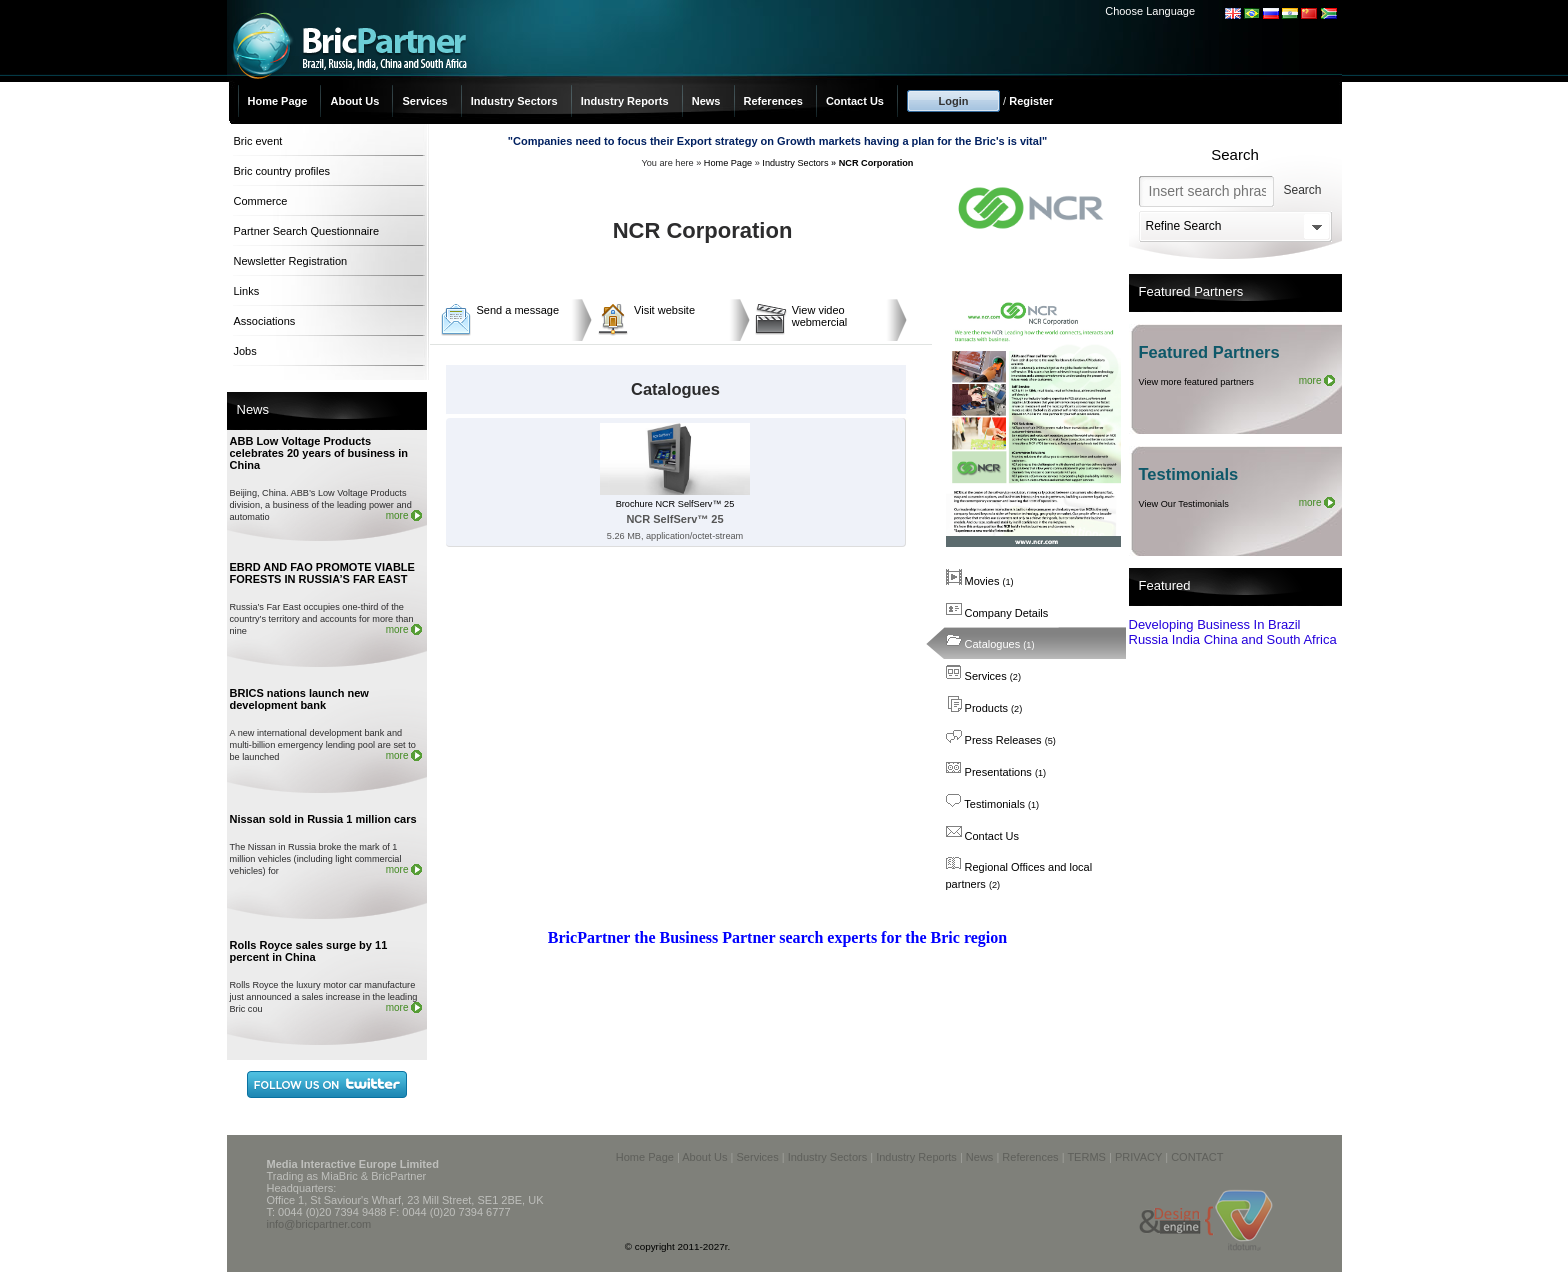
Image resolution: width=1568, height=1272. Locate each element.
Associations (265, 321)
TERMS (1086, 1157)
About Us (354, 101)
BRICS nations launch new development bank (299, 699)
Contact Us (855, 101)
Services (424, 101)
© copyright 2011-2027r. (678, 1246)
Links (247, 291)
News (706, 101)
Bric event (258, 141)
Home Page (278, 101)
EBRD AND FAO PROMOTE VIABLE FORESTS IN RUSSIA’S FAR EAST (322, 573)
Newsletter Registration (291, 261)
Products (984, 708)
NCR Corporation (876, 163)
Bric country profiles (282, 171)
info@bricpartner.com (319, 1224)
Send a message (518, 310)
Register (1031, 101)
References (773, 101)
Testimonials (993, 804)
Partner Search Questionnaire (307, 231)
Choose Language (1150, 11)
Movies (980, 581)
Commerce (261, 201)
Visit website (664, 310)
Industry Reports (625, 101)
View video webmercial (820, 316)
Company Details (997, 613)
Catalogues (990, 644)
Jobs (245, 351)
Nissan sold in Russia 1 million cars (323, 819)
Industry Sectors (514, 101)
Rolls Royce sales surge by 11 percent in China (309, 951)
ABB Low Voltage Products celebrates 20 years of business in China (319, 453)
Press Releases (1001, 740)
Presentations (996, 772)
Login (954, 101)
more (397, 515)
